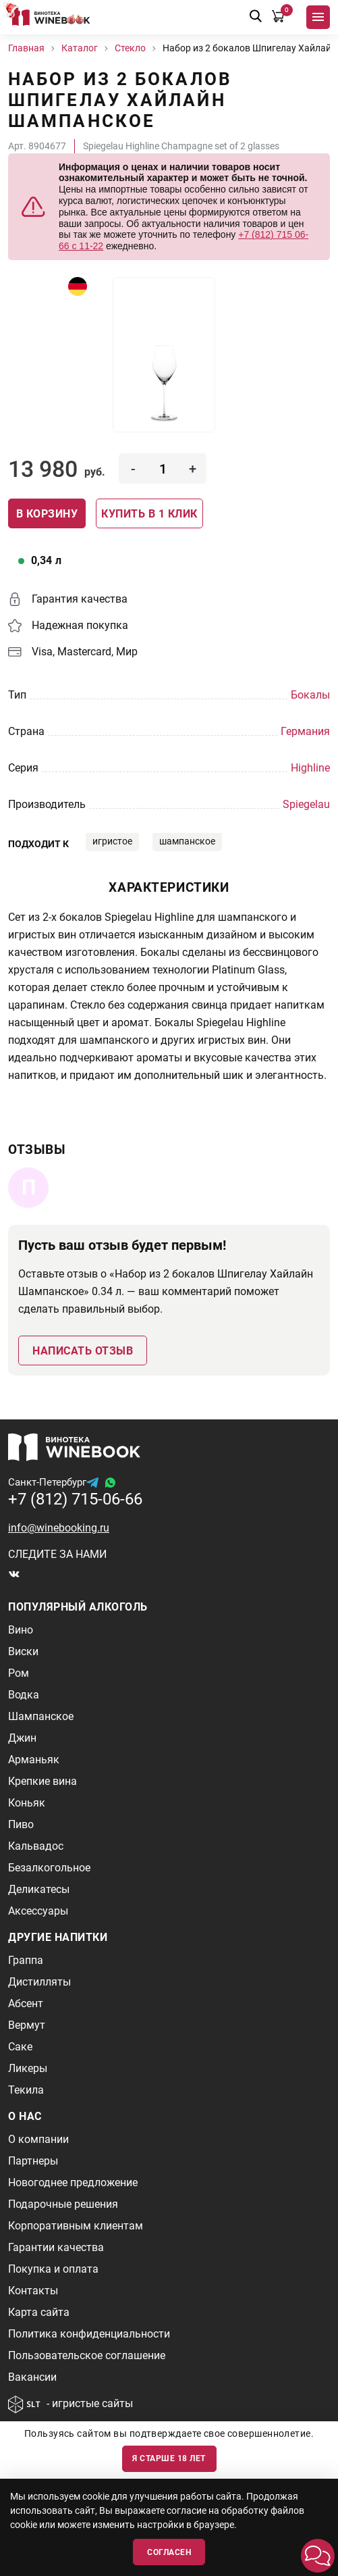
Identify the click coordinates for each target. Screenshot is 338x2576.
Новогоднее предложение (73, 2182)
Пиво (21, 1824)
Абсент (25, 2003)
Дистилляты (39, 1981)
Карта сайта (38, 2312)
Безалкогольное (49, 1867)
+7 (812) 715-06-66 (75, 1499)
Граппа (25, 1960)
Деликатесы (38, 1889)
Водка (23, 1694)
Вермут (26, 2025)
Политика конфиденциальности (89, 2333)
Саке (20, 2046)
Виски (23, 1651)
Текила (26, 2089)
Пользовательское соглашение (86, 2355)
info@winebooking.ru (58, 1527)
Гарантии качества (56, 2247)
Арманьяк (33, 1759)
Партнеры (33, 2160)
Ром (18, 1673)
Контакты (33, 2290)
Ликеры (27, 2068)
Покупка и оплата (53, 2269)
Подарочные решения (63, 2204)
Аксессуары (38, 1910)
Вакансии (32, 2377)
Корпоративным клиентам (75, 2225)
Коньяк (26, 1802)
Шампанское (41, 1716)
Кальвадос (35, 1846)
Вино (20, 1629)
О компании (38, 2139)
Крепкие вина (42, 1781)
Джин (22, 1738)
